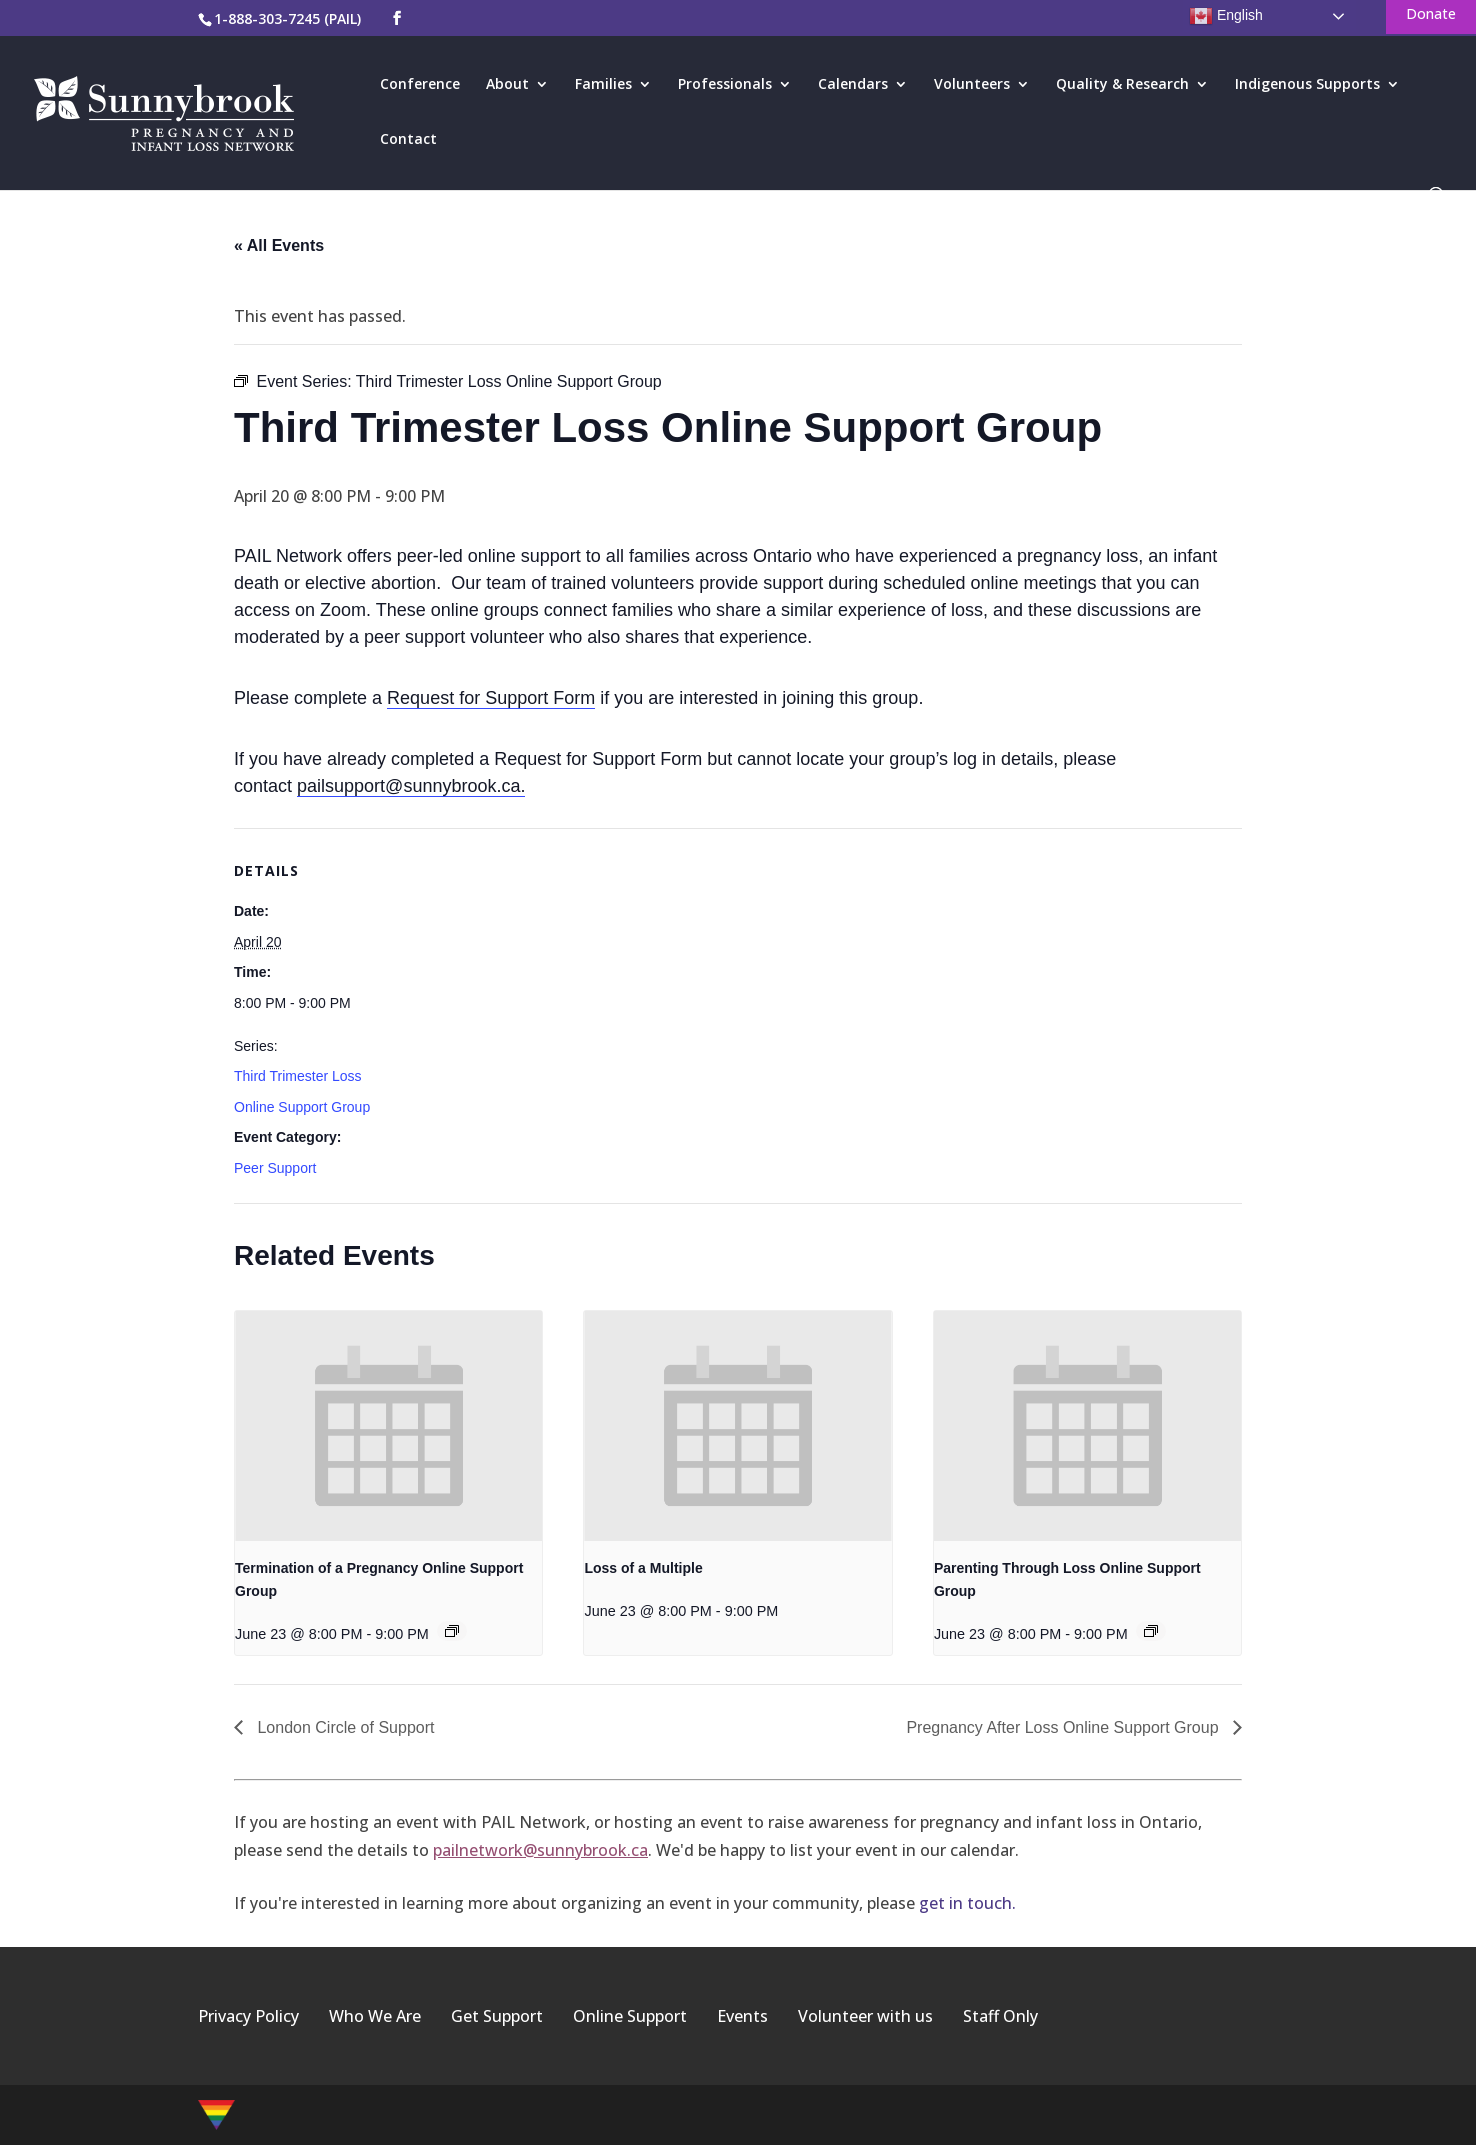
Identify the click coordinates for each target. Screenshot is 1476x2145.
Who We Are (375, 2016)
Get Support (497, 2016)
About (507, 85)
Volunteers (972, 85)
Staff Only (1000, 2016)
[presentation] (388, 1426)
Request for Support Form (491, 698)
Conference (420, 85)
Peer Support (275, 1168)
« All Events (279, 245)
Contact (408, 140)
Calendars (853, 85)
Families (603, 85)
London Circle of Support (343, 1727)
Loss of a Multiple (643, 1568)
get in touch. (967, 1903)
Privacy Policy (248, 2016)
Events (742, 2016)
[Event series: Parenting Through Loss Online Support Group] (1151, 1631)
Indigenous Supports (1307, 85)
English (1226, 16)
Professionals (725, 85)
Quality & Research (1122, 85)
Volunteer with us (865, 2016)
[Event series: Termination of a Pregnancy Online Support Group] (452, 1631)
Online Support (630, 2016)
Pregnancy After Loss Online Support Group (1064, 1727)
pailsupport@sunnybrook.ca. (411, 786)
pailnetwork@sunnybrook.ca (540, 1850)
